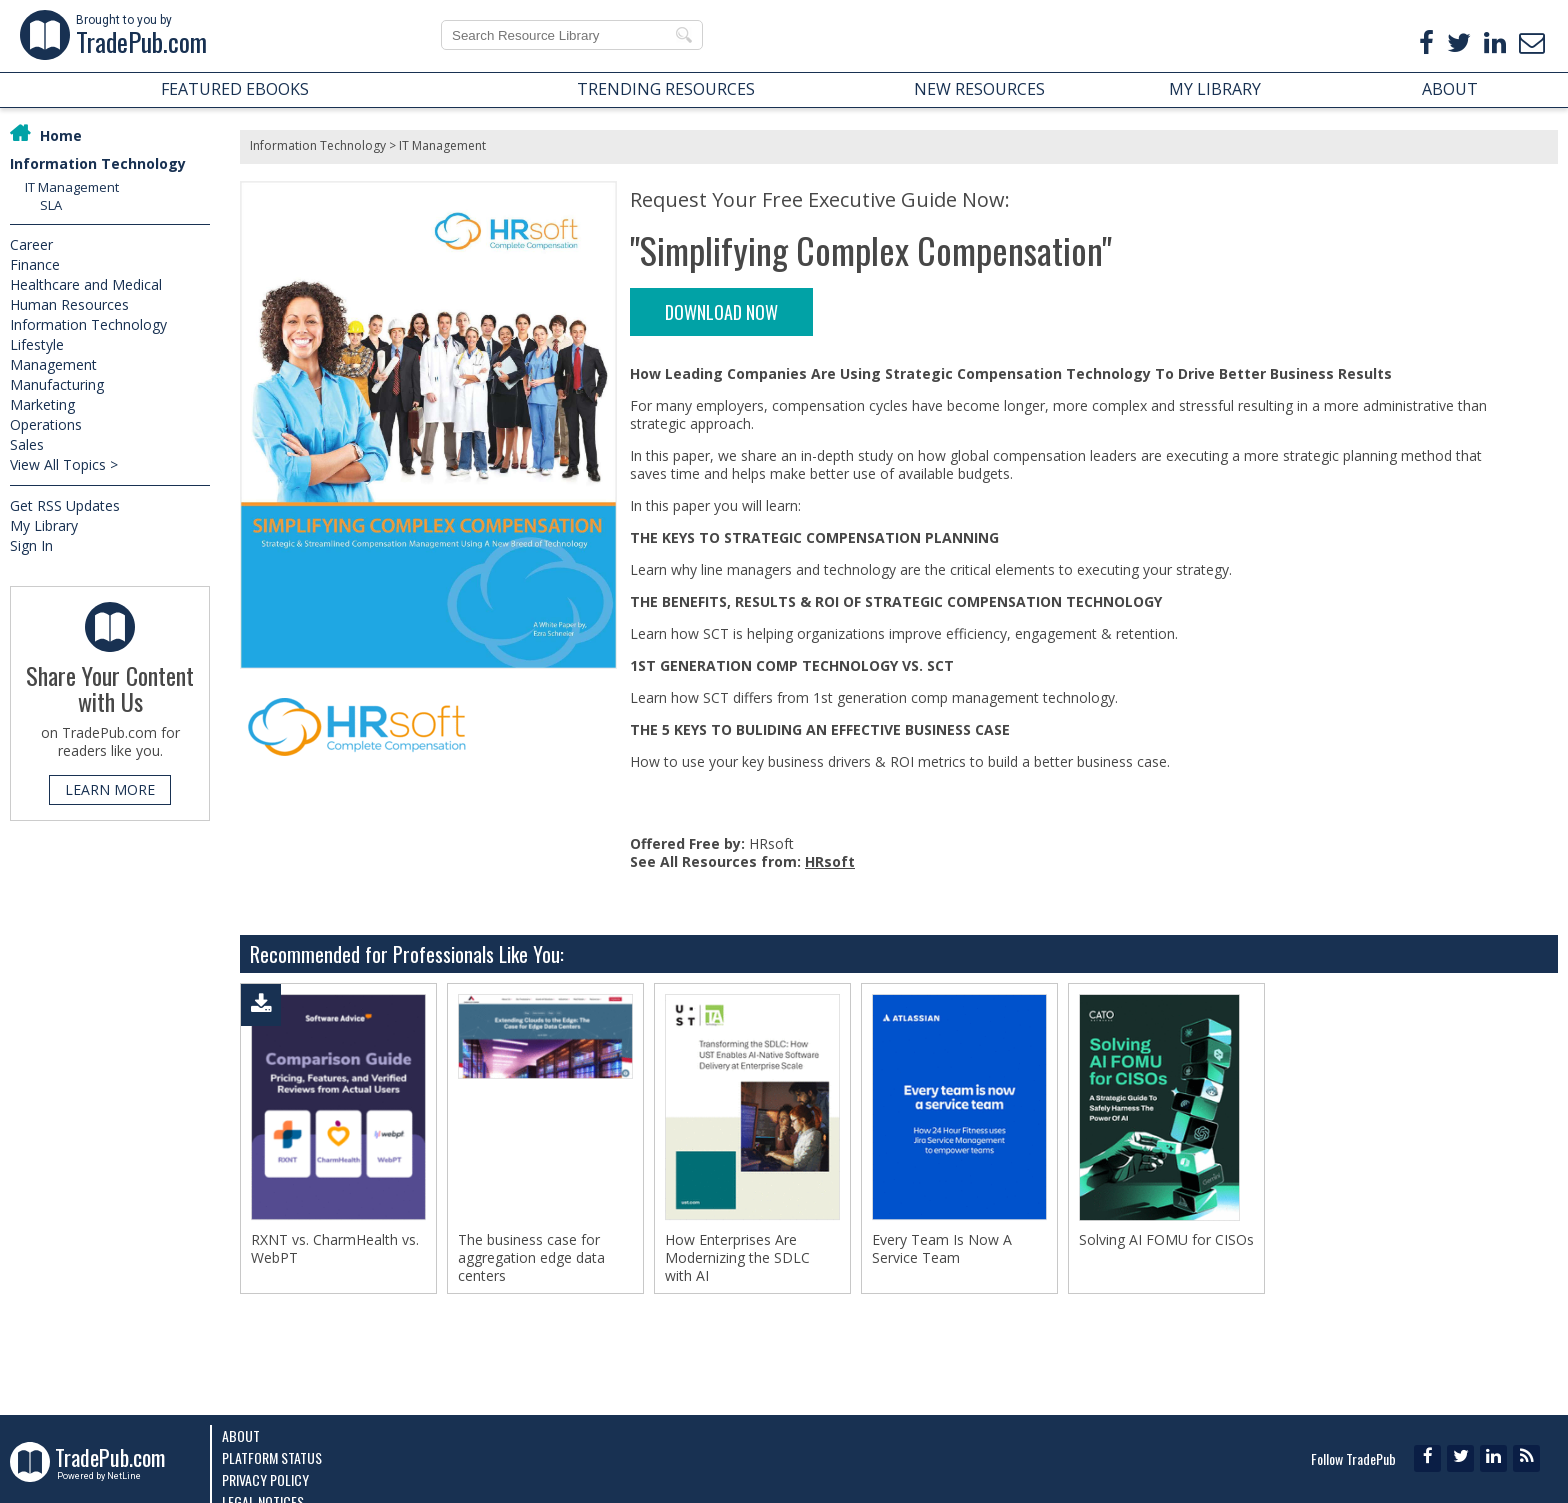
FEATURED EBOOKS (235, 89)
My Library (44, 525)
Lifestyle (37, 344)
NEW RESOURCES (979, 89)
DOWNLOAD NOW (721, 312)
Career (31, 244)
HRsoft (830, 861)
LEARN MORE (110, 789)
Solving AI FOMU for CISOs (1166, 1240)
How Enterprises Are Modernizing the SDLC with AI (737, 1258)
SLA (51, 205)
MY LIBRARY (1215, 89)
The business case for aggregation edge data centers (531, 1258)
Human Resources (69, 304)
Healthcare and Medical (86, 284)
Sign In (31, 545)
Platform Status (272, 1457)
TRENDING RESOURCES (666, 89)
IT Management (72, 187)
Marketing (42, 404)
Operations (46, 424)
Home (61, 135)
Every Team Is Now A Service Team (942, 1249)
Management (53, 364)
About (241, 1435)
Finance (35, 264)
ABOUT (1450, 89)
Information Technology (98, 163)
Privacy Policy (265, 1479)
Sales (27, 444)
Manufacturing (57, 384)
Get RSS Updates (65, 505)
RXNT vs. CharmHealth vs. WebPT (335, 1249)
